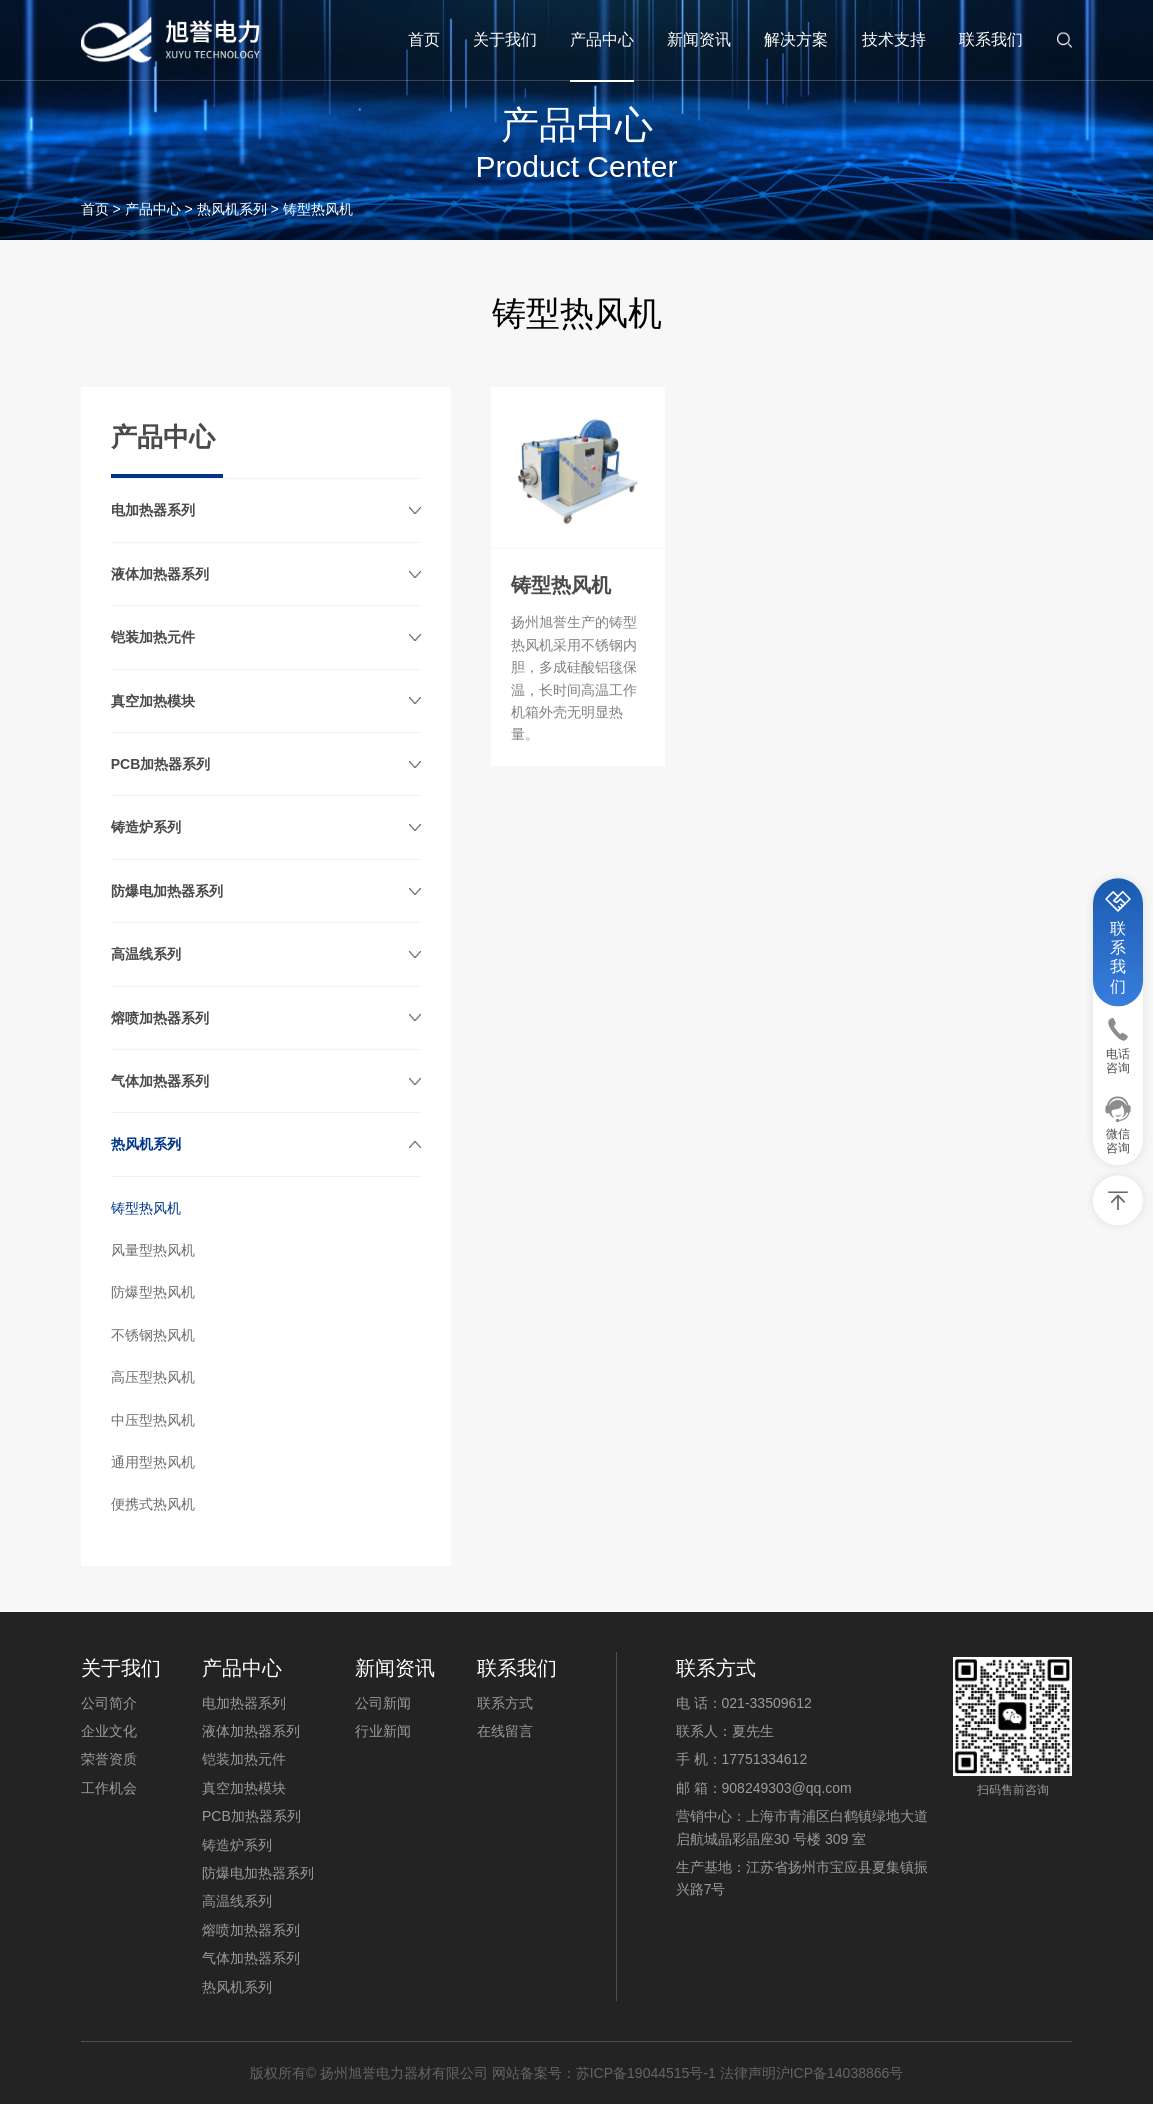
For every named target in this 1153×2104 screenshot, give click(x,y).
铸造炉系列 (146, 827)
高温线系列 (146, 954)
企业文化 (109, 1731)
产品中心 (602, 39)
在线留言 (505, 1731)
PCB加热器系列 (161, 764)
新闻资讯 (699, 39)
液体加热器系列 (160, 574)
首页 (424, 39)
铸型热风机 (146, 1208)
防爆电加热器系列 (167, 891)
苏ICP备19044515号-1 (646, 2073)
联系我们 (991, 39)
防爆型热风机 (153, 1292)
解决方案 (796, 39)
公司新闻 (383, 1703)
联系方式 (505, 1703)
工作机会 (109, 1788)
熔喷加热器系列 (160, 1018)
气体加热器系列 (160, 1081)
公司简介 (109, 1703)
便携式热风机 (153, 1504)
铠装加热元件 (153, 637)
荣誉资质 (109, 1759)
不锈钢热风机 (153, 1335)
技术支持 (894, 39)
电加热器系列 (153, 510)
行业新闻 (383, 1731)
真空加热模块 (153, 701)
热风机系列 (232, 209)
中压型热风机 (153, 1420)
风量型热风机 (153, 1250)
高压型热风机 (153, 1377)
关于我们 (505, 39)
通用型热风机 (153, 1462)
